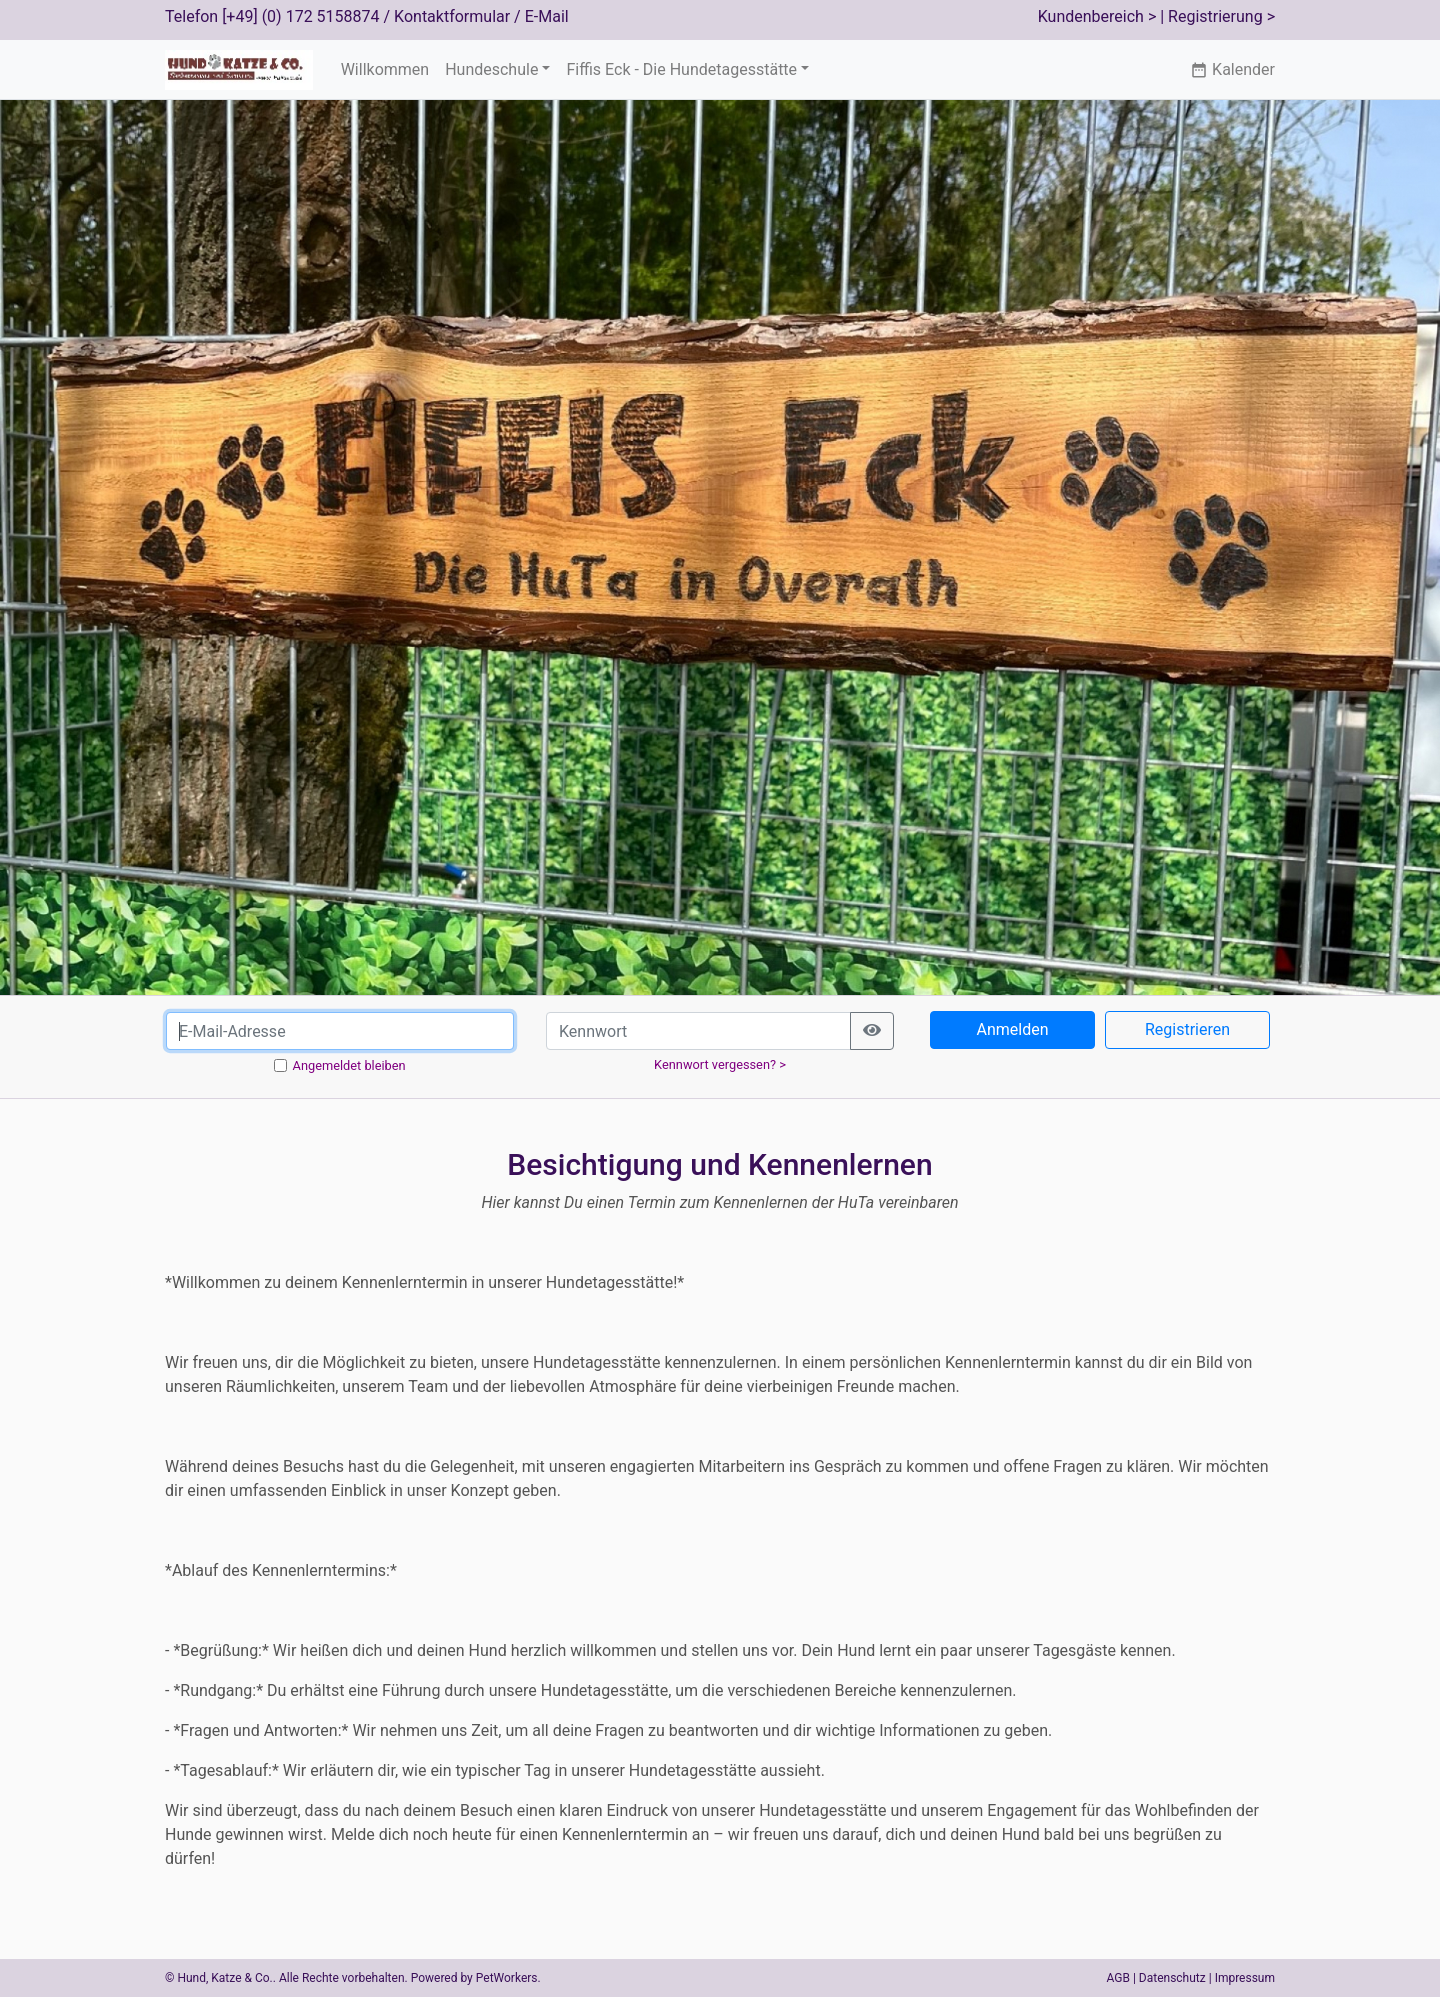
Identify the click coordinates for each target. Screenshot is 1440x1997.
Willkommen (385, 69)
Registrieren (1187, 1029)
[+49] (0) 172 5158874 (300, 16)
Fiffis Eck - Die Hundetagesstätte (681, 69)
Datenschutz (1172, 1978)
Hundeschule (491, 69)
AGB (1118, 1978)
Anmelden (1012, 1029)
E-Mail (547, 16)
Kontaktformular (452, 16)
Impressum (1245, 1978)
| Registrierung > (1217, 16)
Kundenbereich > (1097, 16)
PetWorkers (507, 1978)
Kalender (1232, 69)
